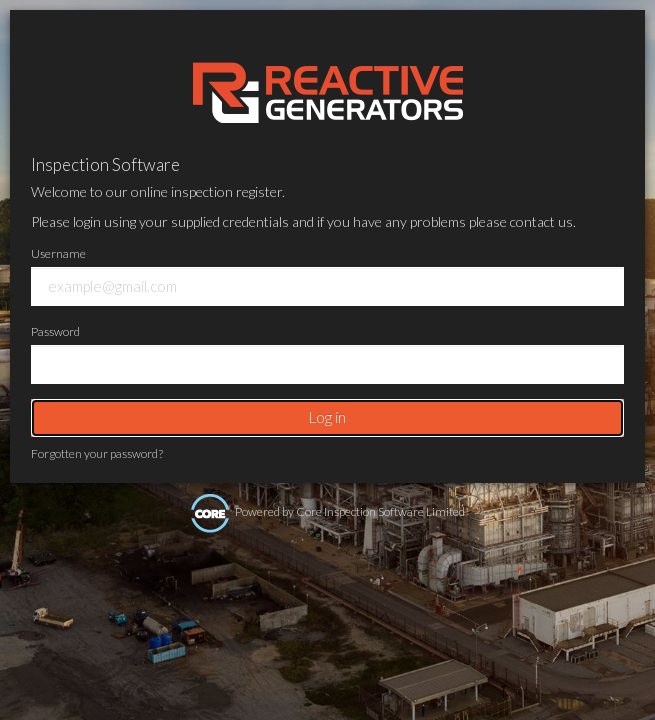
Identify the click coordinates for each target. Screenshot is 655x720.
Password (55, 331)
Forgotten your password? (97, 453)
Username (58, 253)
